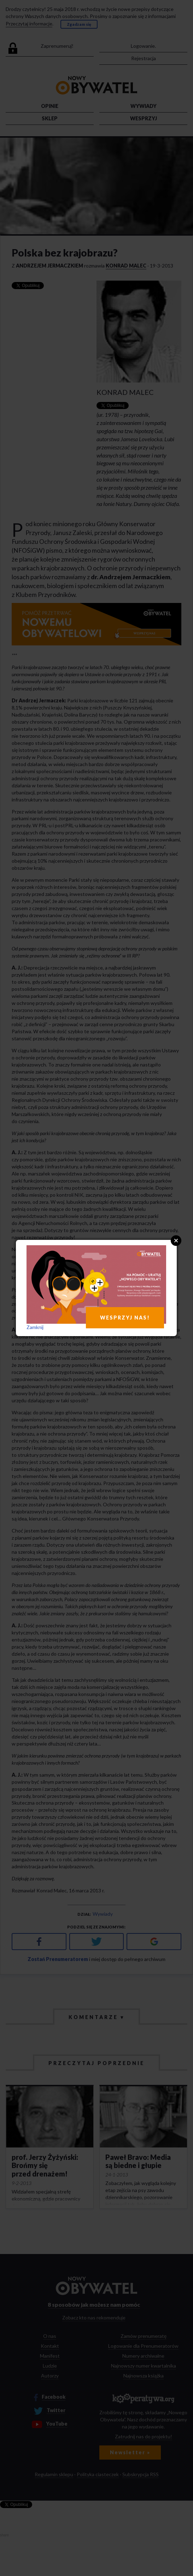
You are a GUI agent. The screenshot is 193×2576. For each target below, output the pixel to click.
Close (176, 1240)
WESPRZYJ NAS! (125, 1318)
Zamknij (35, 1327)
